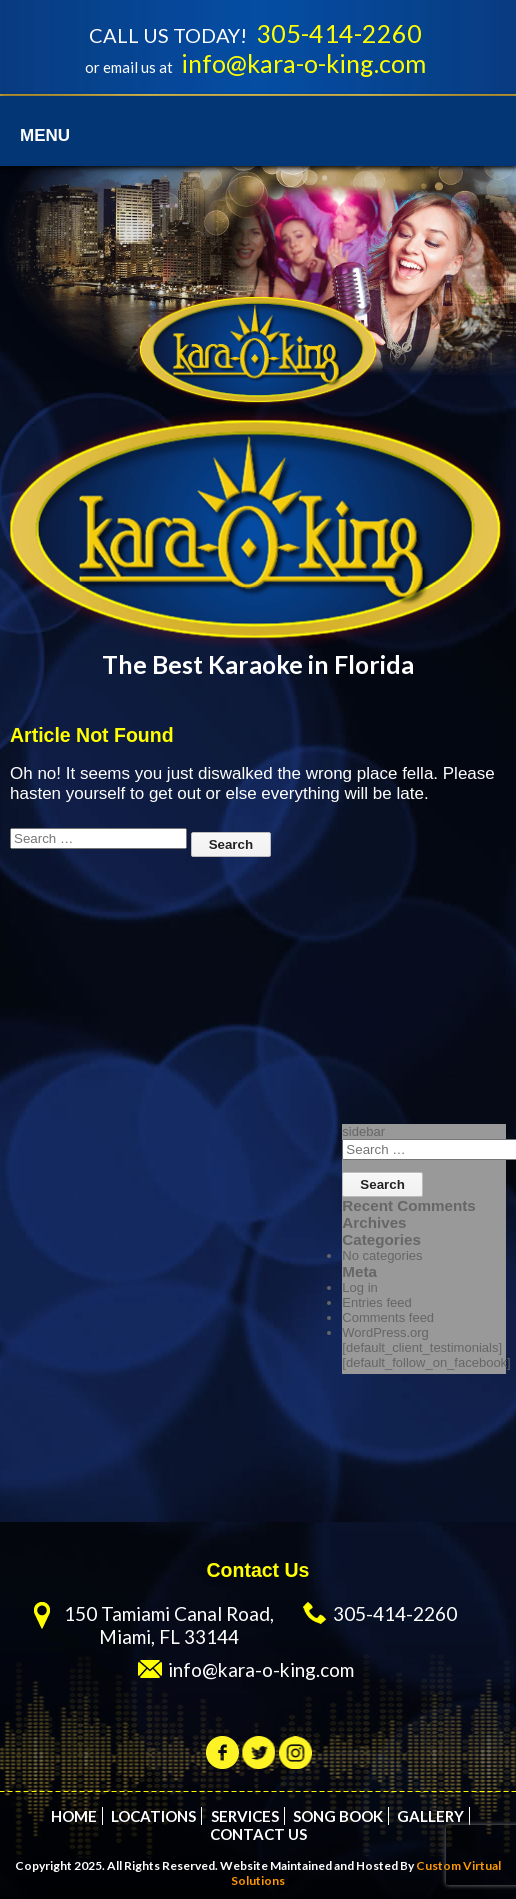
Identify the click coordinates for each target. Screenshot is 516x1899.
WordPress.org (385, 1332)
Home (74, 1816)
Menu (45, 135)
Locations (153, 1816)
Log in (359, 1287)
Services (245, 1816)
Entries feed (376, 1302)
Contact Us (258, 1834)
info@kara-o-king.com (303, 63)
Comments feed (388, 1317)
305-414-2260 (339, 33)
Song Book (338, 1816)
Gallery (430, 1816)
